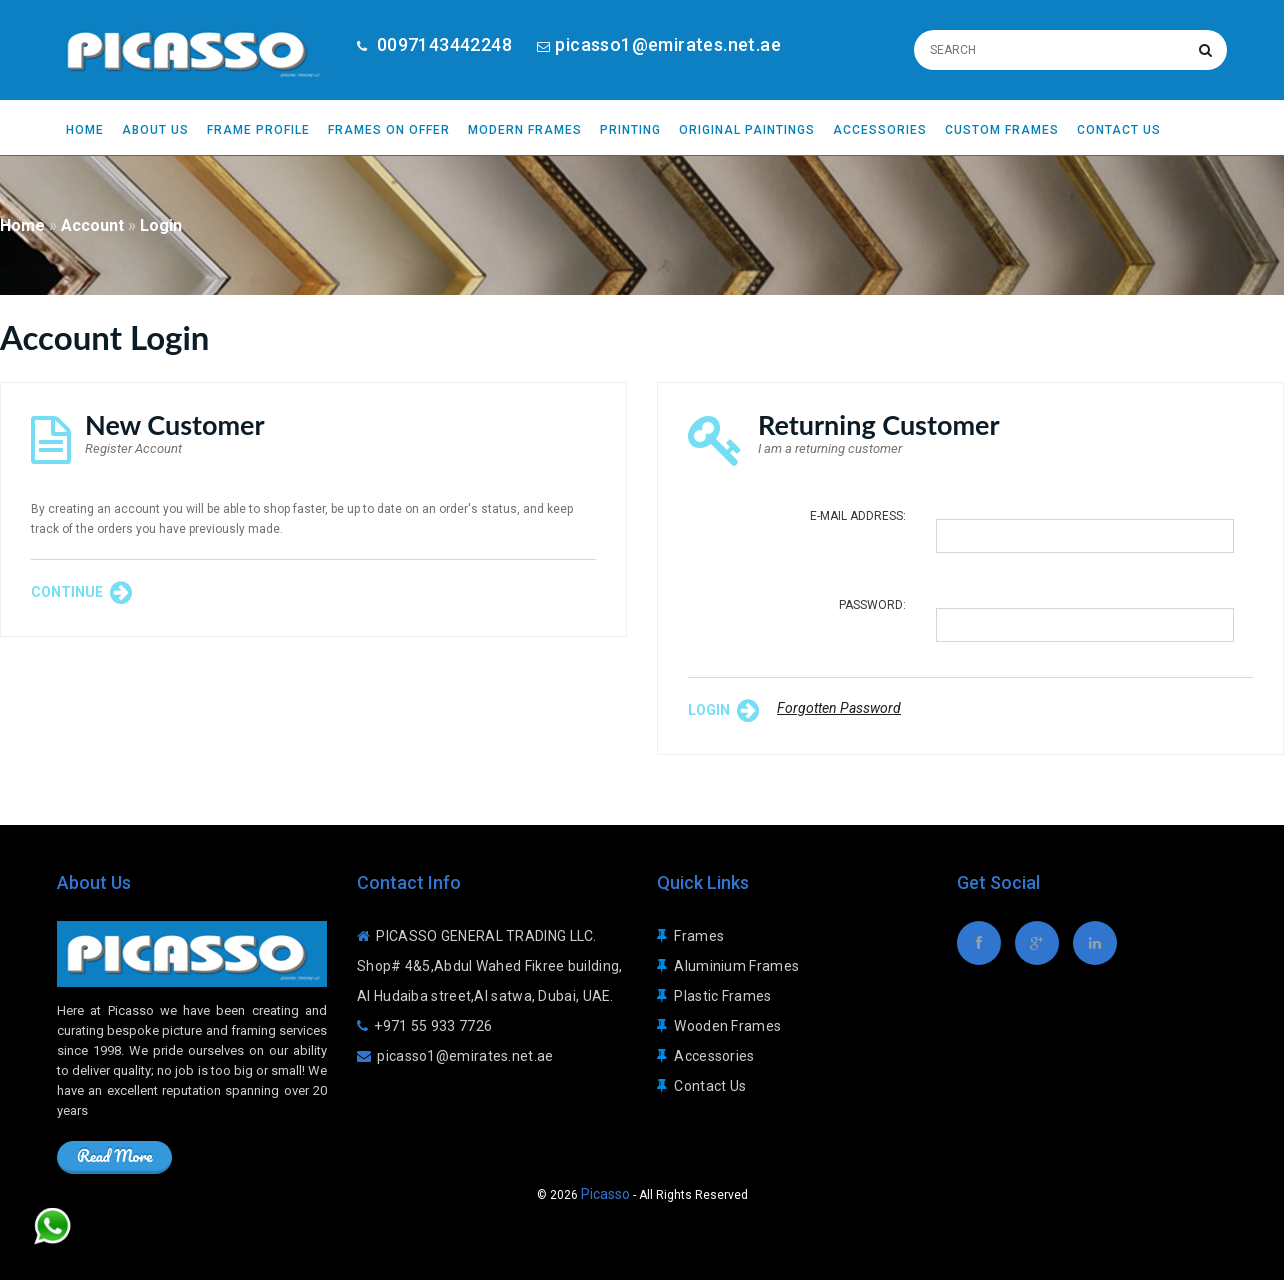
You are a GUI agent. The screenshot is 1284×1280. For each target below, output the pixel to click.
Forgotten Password (839, 708)
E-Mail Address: (858, 516)
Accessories (880, 130)
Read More (114, 1155)
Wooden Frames (727, 1026)
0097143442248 (442, 44)
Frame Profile (258, 130)
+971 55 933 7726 (433, 1026)
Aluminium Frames (736, 966)
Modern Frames (525, 130)
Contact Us (1119, 130)
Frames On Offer (389, 130)
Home (85, 130)
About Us (155, 130)
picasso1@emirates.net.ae (668, 44)
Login (161, 225)
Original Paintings (747, 130)
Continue (81, 593)
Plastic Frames (722, 996)
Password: (872, 605)
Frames (699, 936)
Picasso (605, 1194)
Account (92, 225)
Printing (630, 130)
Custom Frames (1002, 130)
